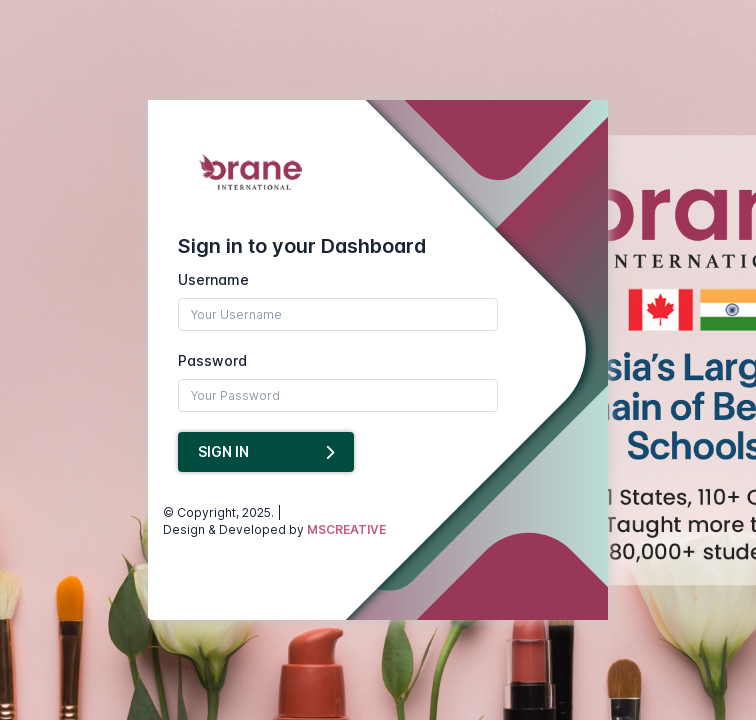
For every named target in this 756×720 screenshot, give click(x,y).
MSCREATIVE (346, 529)
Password (212, 360)
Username (213, 279)
